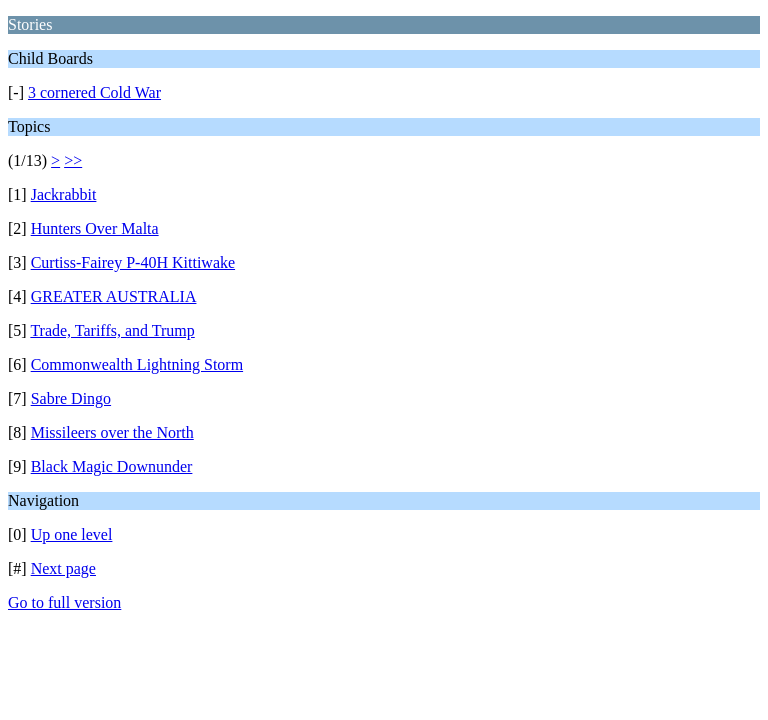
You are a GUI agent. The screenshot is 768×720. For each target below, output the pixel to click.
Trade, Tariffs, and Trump (112, 330)
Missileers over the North (112, 432)
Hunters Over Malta (95, 228)
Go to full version (64, 602)
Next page (63, 568)
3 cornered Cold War (94, 92)
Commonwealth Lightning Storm (137, 364)
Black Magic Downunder (112, 466)
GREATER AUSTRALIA (114, 296)
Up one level (72, 534)
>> (73, 160)
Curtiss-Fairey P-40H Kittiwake (133, 262)
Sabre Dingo (71, 398)
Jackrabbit (64, 194)
